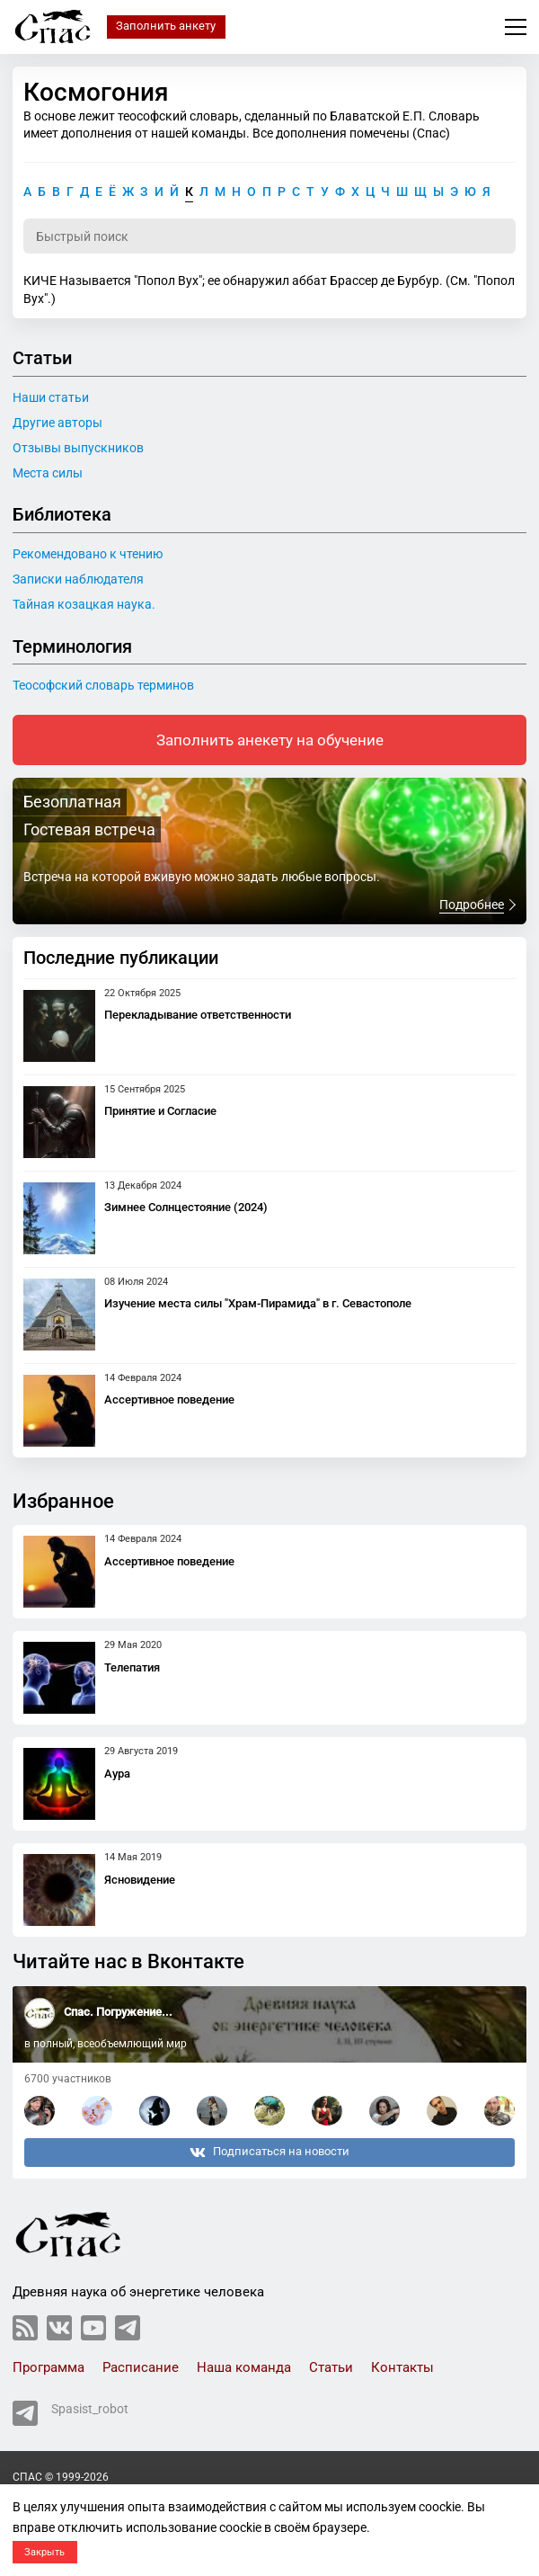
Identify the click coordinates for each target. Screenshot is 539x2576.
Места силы (48, 473)
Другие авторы (57, 422)
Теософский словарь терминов (103, 685)
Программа (48, 2367)
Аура (117, 1773)
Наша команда (244, 2367)
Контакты (402, 2367)
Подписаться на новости (269, 2152)
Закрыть (44, 2552)
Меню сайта (515, 27)
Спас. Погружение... (118, 2012)
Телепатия (132, 1667)
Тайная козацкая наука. (84, 604)
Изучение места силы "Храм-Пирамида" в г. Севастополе (257, 1303)
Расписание (140, 2367)
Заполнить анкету (166, 25)
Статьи (331, 2367)
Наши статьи (51, 397)
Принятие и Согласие (160, 1111)
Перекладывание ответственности (197, 1014)
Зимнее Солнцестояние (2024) (186, 1207)
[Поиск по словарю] (269, 236)
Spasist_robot (70, 2413)
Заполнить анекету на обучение (270, 740)
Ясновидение (139, 1879)
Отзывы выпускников (78, 448)
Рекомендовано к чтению (88, 554)
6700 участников (67, 2078)
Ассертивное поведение (169, 1399)
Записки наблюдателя (78, 579)
